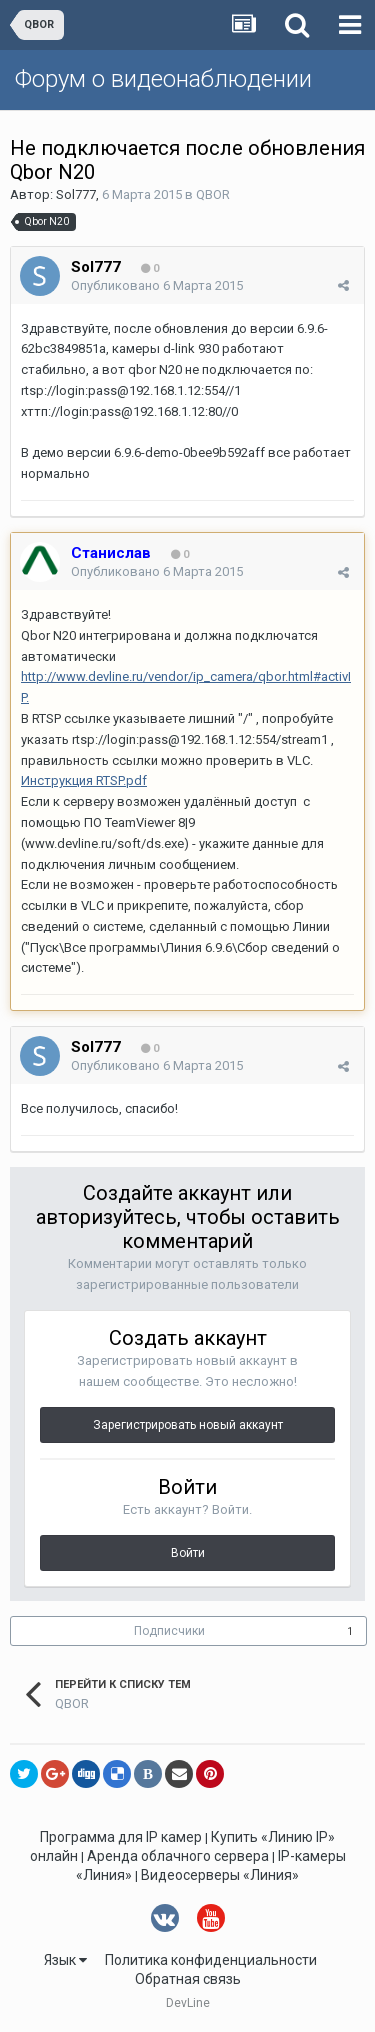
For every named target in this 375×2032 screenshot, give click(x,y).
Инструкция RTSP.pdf (84, 780)
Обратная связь (188, 1979)
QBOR (213, 194)
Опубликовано (157, 285)
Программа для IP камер (121, 1837)
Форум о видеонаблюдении (163, 79)
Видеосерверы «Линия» (220, 1875)
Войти (188, 1553)
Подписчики (169, 1631)
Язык (65, 1960)
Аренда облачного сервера (178, 1856)
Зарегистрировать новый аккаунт (188, 1425)
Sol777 (76, 194)
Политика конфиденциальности (211, 1960)
